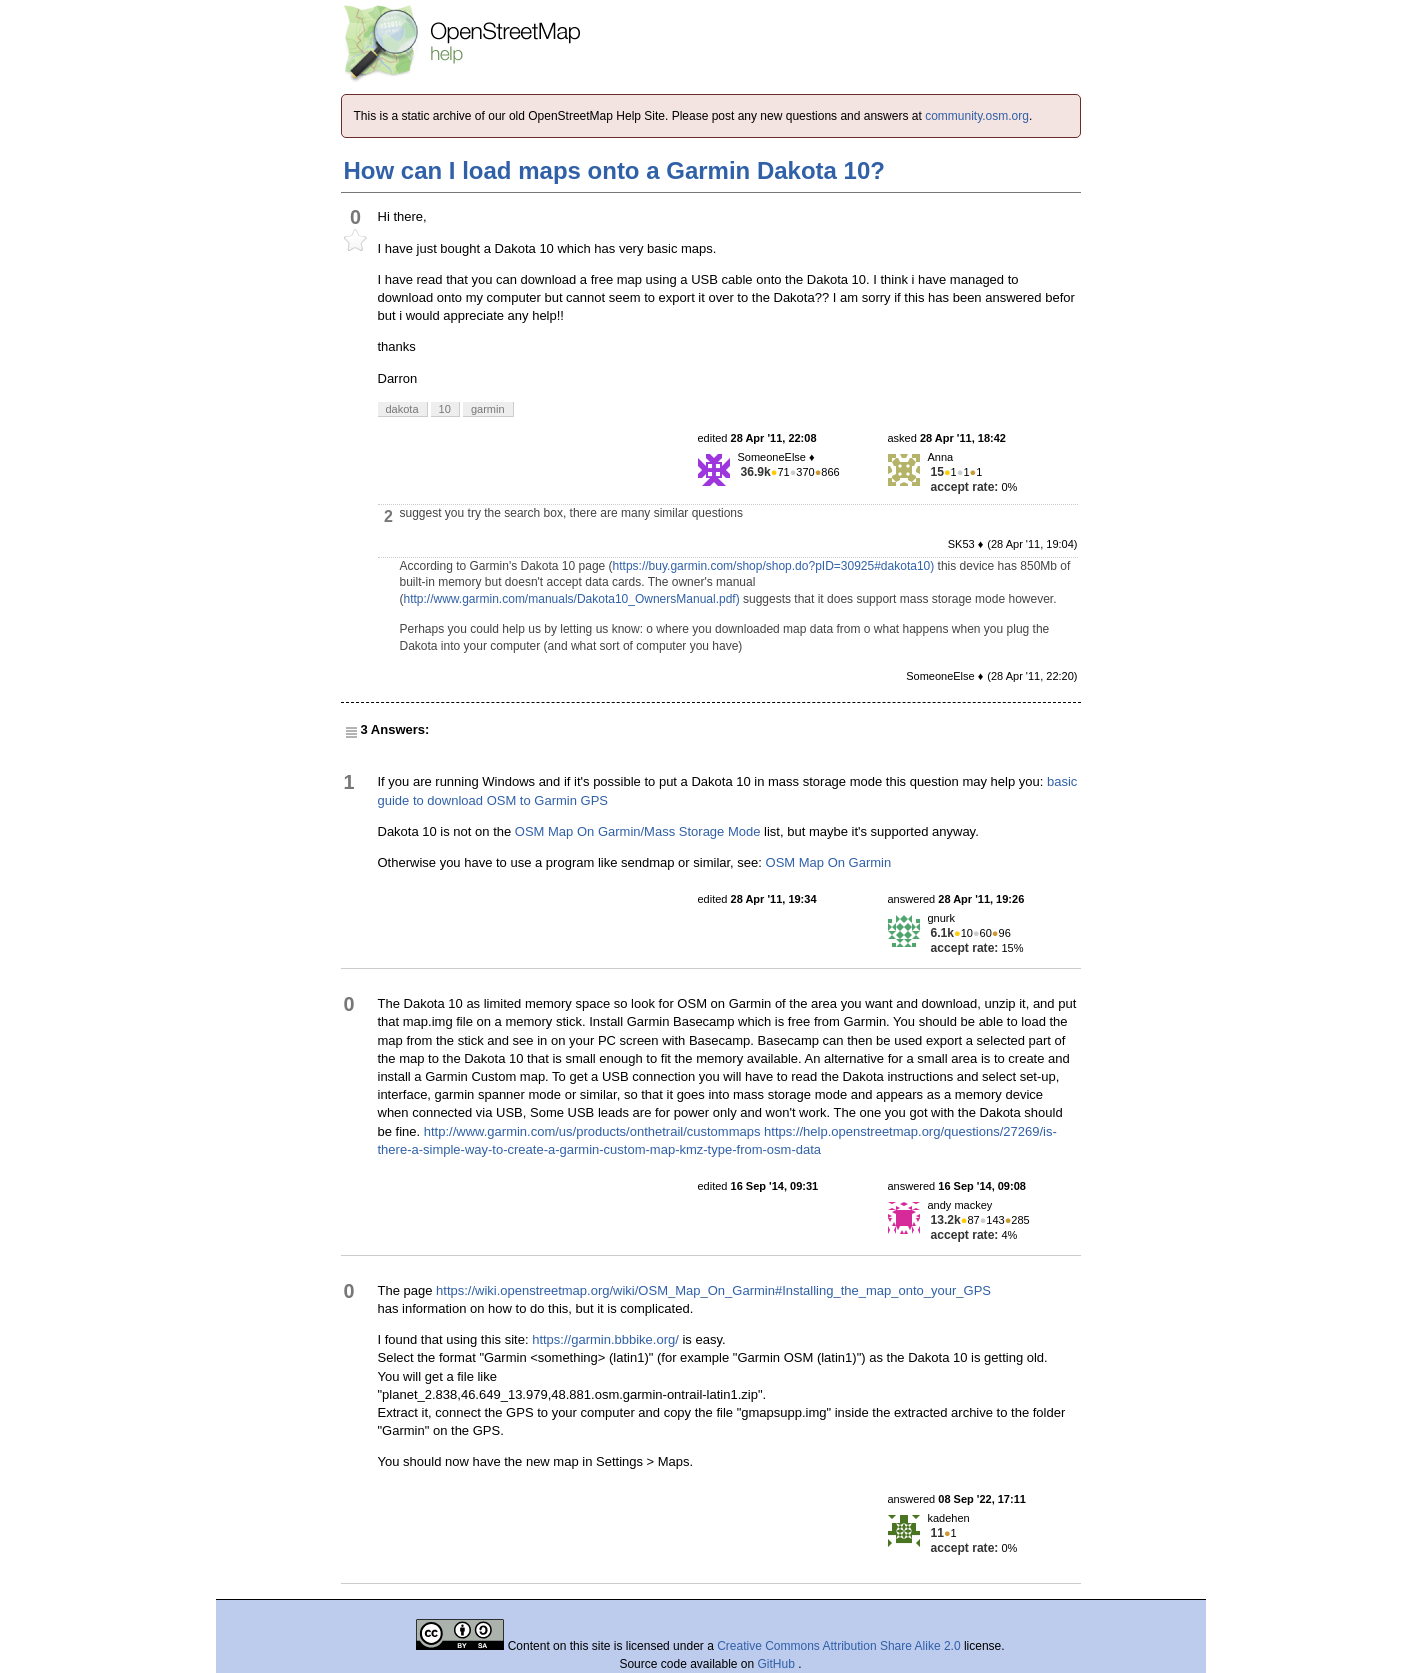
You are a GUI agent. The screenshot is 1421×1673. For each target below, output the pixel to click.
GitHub (778, 1664)
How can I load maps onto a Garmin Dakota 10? (614, 170)
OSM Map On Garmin (829, 862)
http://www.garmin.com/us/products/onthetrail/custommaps (592, 1131)
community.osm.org (977, 116)
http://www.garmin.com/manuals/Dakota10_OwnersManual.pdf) (572, 599)
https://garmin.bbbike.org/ (605, 1339)
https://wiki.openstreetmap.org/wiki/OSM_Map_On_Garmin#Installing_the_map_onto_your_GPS (713, 1290)
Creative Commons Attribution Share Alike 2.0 (838, 1646)
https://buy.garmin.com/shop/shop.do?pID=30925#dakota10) (774, 566)
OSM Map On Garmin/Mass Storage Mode (638, 831)
